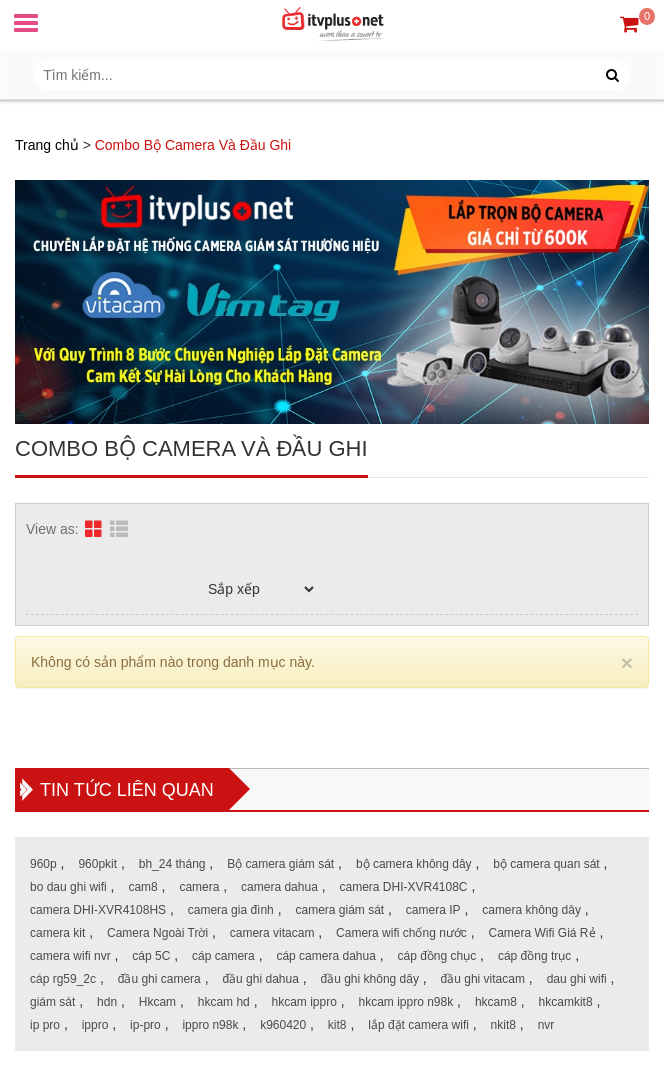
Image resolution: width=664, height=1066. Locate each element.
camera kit (57, 933)
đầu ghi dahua (260, 979)
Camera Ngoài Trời (157, 933)
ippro (95, 1025)
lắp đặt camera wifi (418, 1025)
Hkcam (157, 1002)
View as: (52, 529)
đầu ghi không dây (370, 979)
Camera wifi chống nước (401, 933)
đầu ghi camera (159, 979)
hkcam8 (496, 1002)
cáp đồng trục (534, 956)
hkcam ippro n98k (406, 1002)
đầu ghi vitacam (483, 979)
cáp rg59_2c (63, 979)
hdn (107, 1002)
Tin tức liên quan (127, 790)
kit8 (337, 1025)
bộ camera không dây (414, 864)
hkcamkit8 (566, 1002)
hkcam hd (224, 1002)
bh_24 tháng (172, 864)
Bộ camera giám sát (280, 864)
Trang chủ (47, 145)
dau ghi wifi (577, 979)
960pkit (97, 864)
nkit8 (503, 1025)
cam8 (142, 887)
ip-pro (145, 1025)
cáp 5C (151, 956)
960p (43, 864)
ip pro (45, 1025)
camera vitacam (272, 933)
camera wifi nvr (70, 956)
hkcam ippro (303, 1002)
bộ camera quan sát (546, 864)
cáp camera (223, 956)
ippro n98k (210, 1025)
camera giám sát (339, 910)
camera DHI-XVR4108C (403, 887)
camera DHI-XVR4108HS (98, 910)
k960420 (283, 1025)
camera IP (433, 910)
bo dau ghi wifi (68, 887)
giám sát (52, 1002)
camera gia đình (231, 910)
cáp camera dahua (325, 956)
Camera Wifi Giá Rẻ (542, 933)
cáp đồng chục (437, 956)
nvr (546, 1025)
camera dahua (279, 887)
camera (199, 887)
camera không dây (531, 910)
